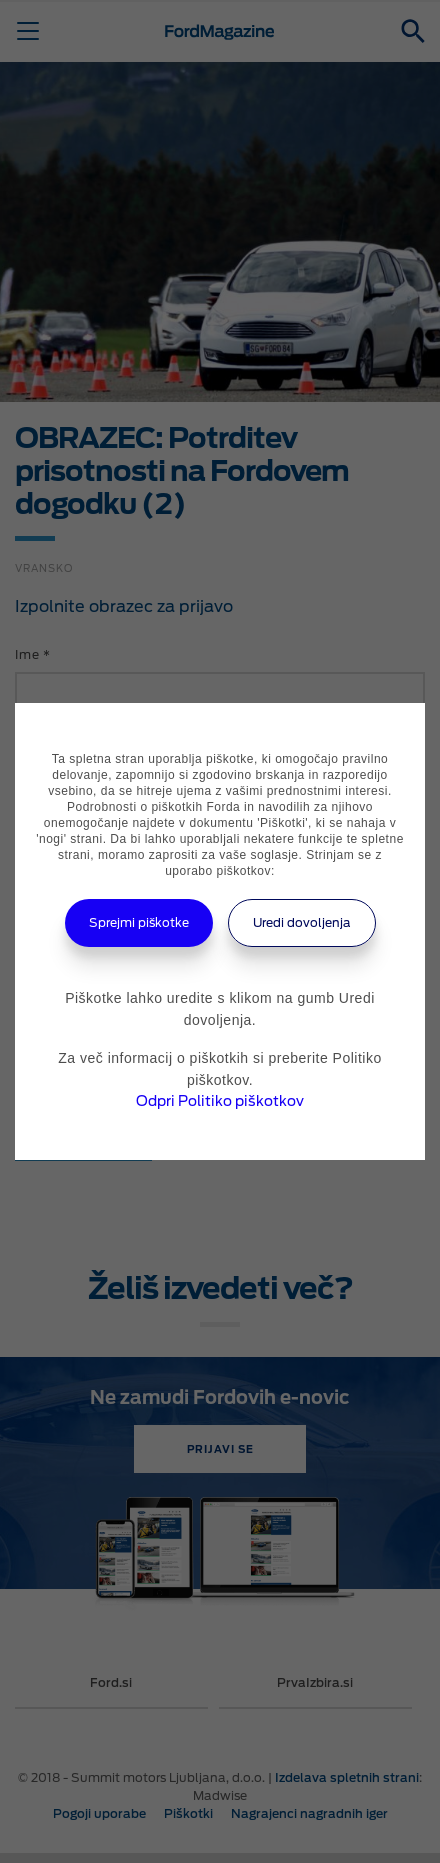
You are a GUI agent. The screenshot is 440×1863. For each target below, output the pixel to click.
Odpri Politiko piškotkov (220, 1101)
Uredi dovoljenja (302, 922)
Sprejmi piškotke (139, 922)
